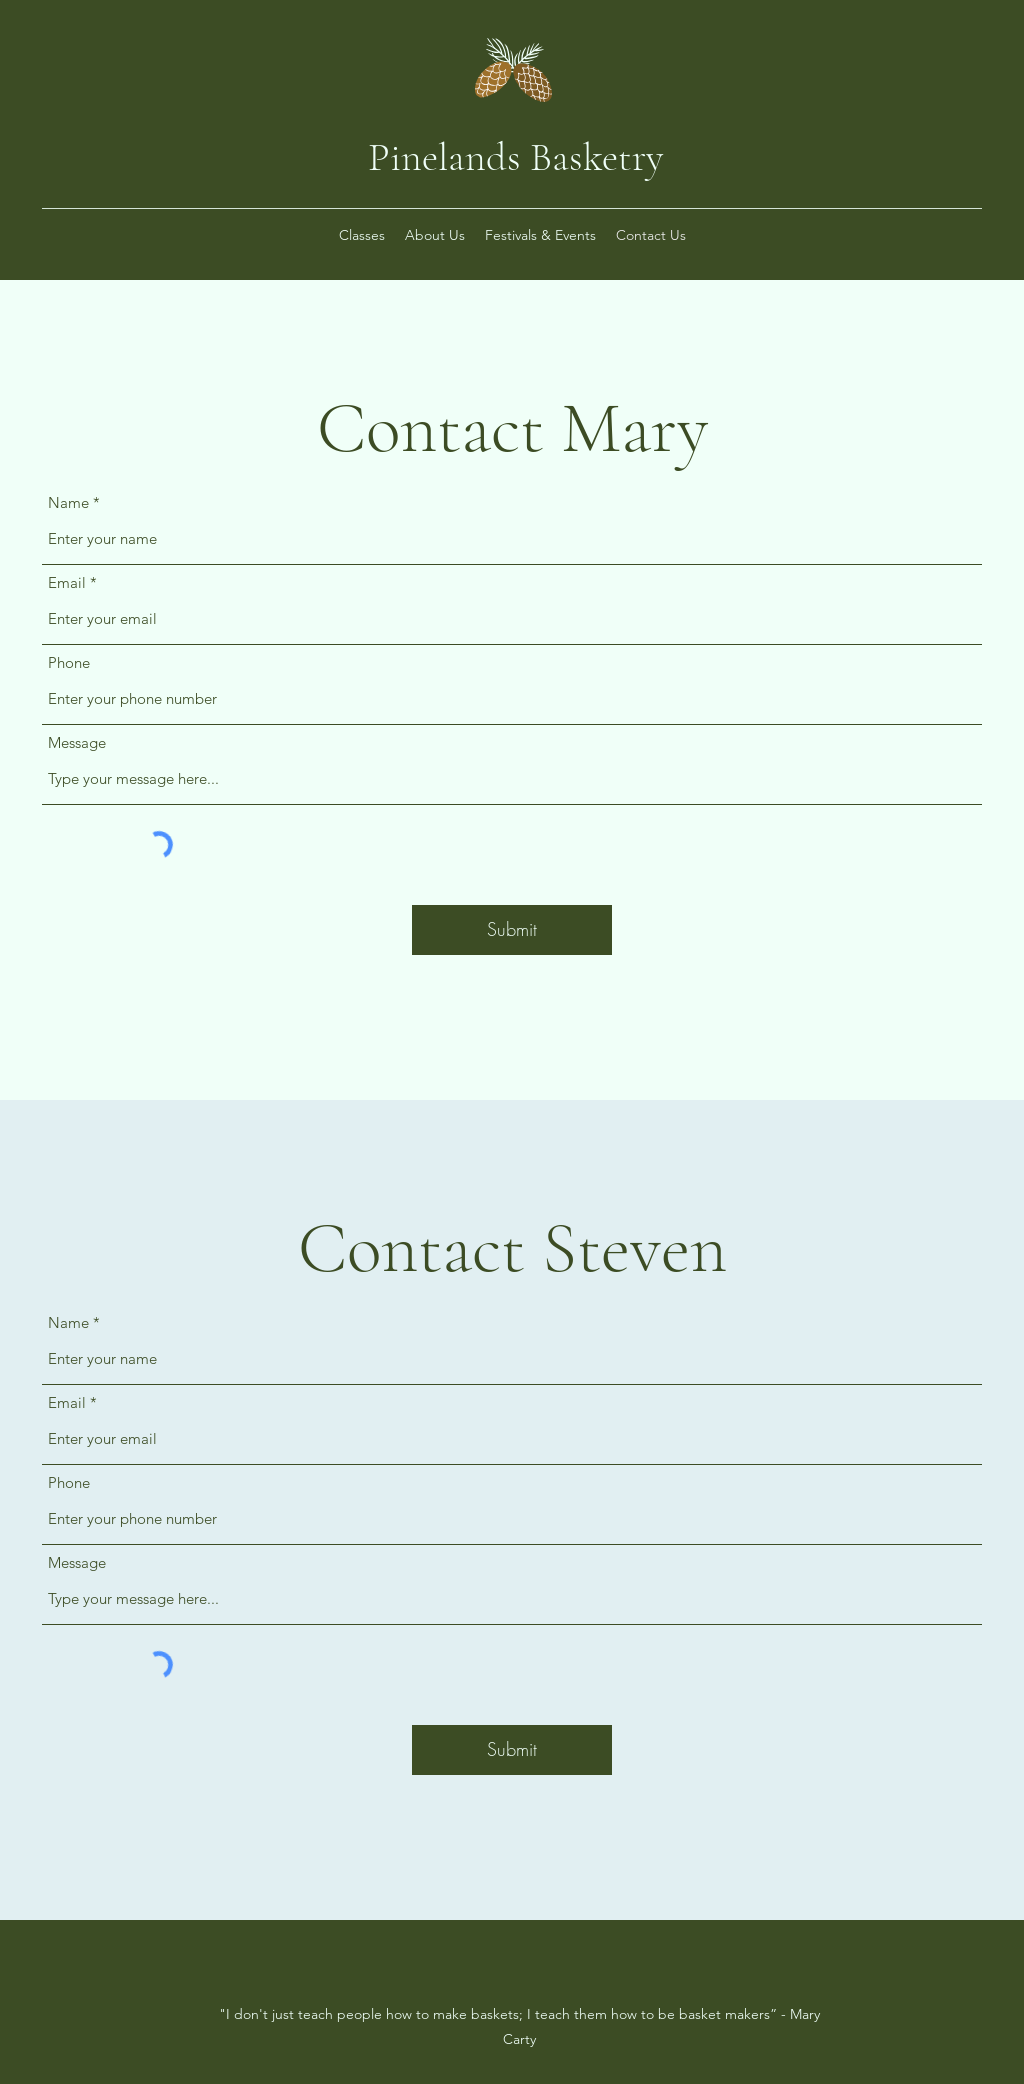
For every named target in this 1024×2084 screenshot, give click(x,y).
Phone (69, 662)
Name (68, 502)
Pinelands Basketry (515, 157)
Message (77, 742)
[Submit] (512, 930)
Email (67, 582)
